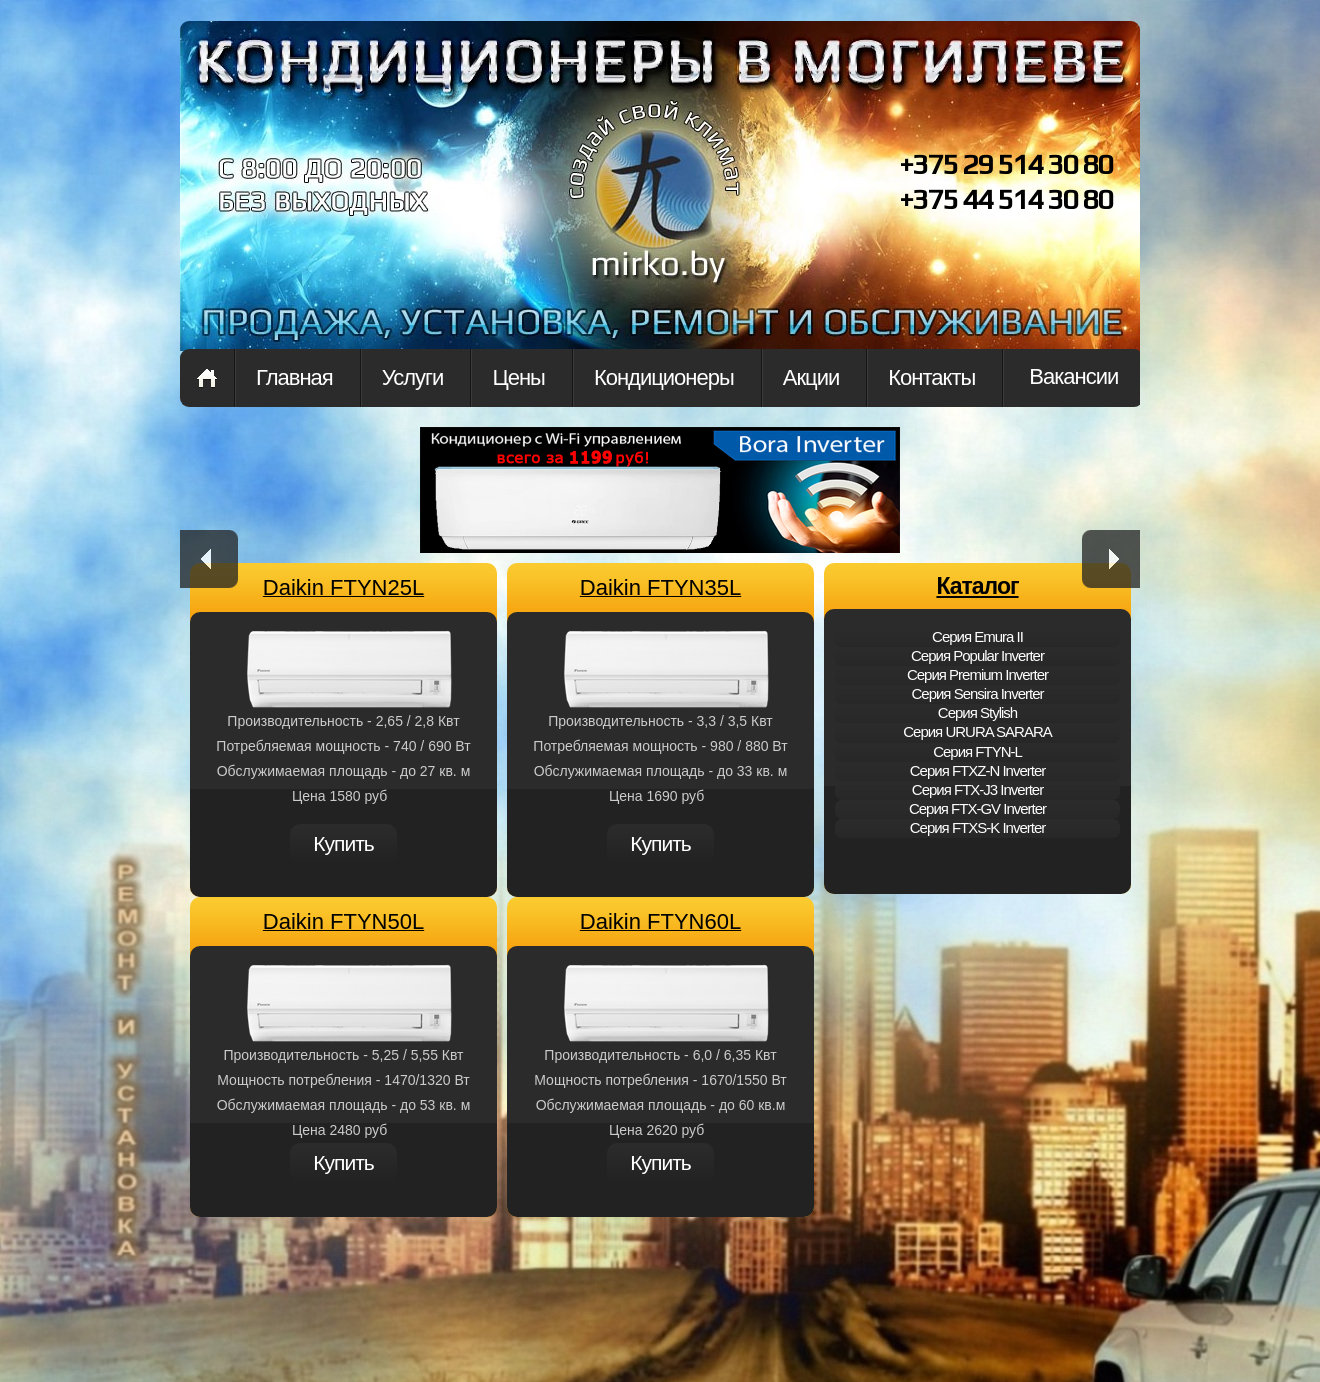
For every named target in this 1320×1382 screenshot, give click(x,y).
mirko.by (655, 208)
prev (209, 559)
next (1111, 559)
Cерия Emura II (977, 636)
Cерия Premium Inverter (977, 674)
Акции (811, 377)
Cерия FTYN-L (977, 751)
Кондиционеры (664, 377)
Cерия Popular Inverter (977, 655)
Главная (207, 378)
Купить (343, 843)
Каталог (977, 586)
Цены (518, 377)
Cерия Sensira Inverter (977, 693)
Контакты (931, 377)
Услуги (413, 377)
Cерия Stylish (977, 712)
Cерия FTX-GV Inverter (977, 808)
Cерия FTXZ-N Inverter (978, 770)
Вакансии (1073, 376)
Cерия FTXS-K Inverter (978, 827)
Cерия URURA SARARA (977, 731)
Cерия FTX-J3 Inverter (977, 789)
